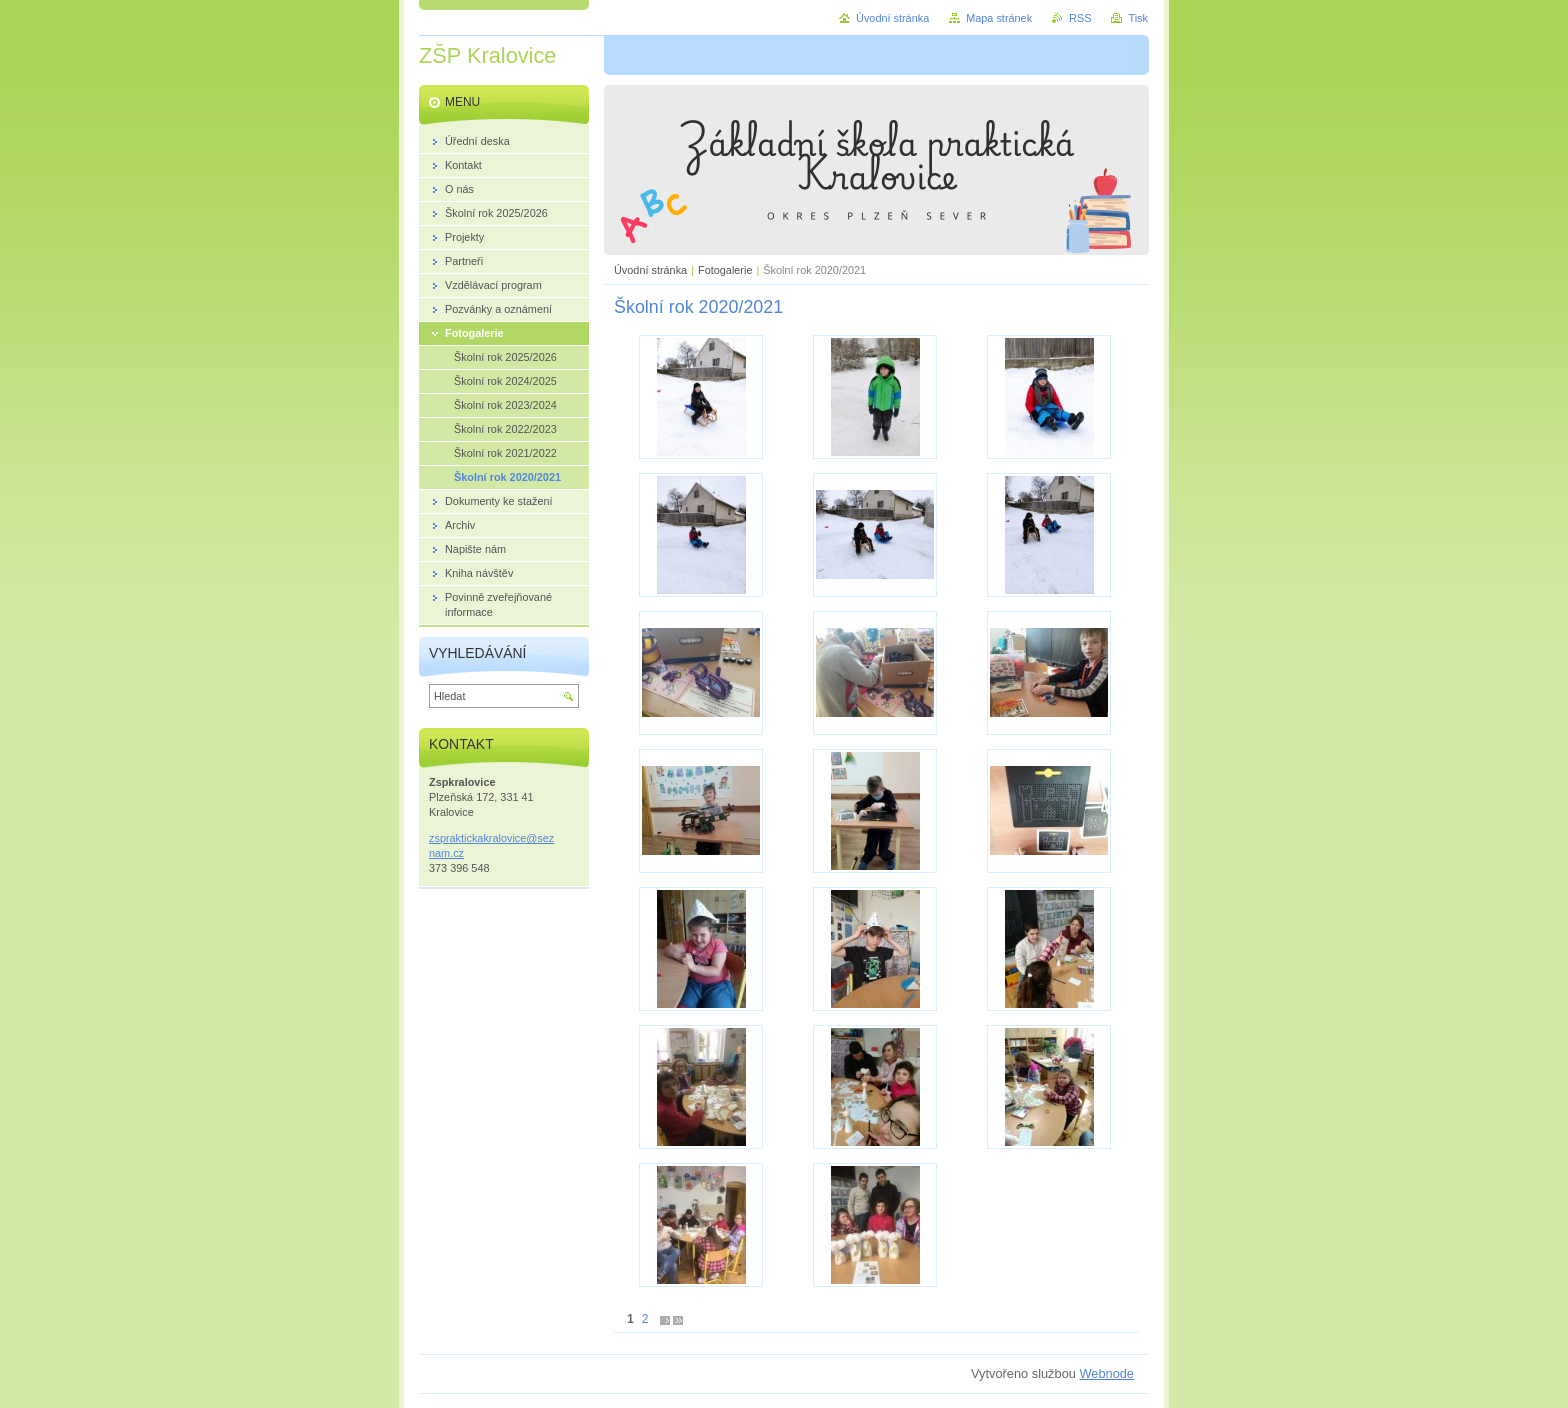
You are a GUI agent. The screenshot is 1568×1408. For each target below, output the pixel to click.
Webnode (1106, 1373)
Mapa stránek (999, 18)
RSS (1080, 18)
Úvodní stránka (650, 270)
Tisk (1138, 18)
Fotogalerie (725, 270)
